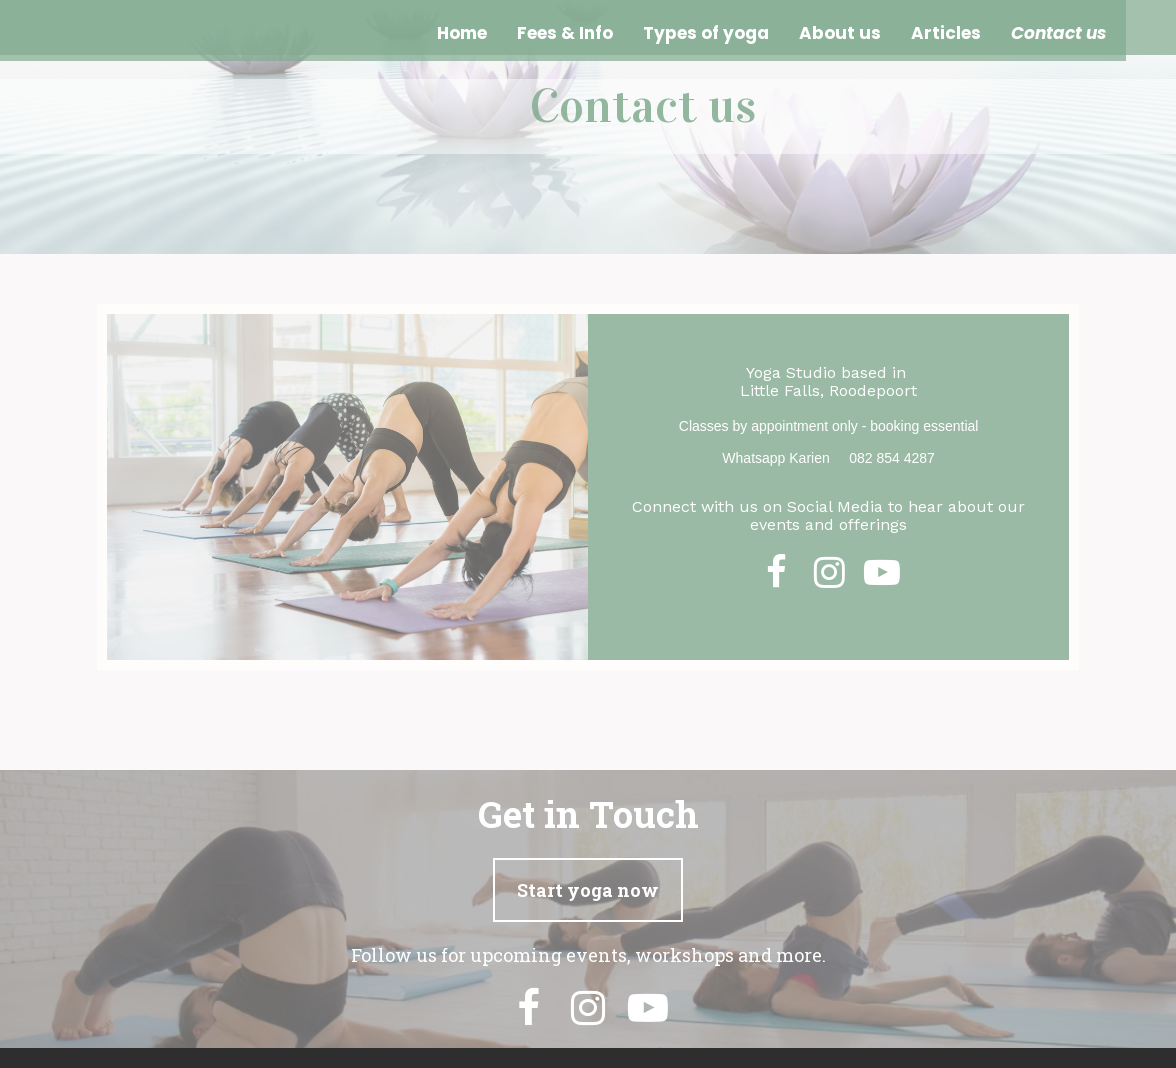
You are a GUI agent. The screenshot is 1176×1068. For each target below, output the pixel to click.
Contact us (1058, 33)
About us (840, 33)
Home (462, 33)
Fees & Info (565, 33)
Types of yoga (706, 33)
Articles (946, 33)
